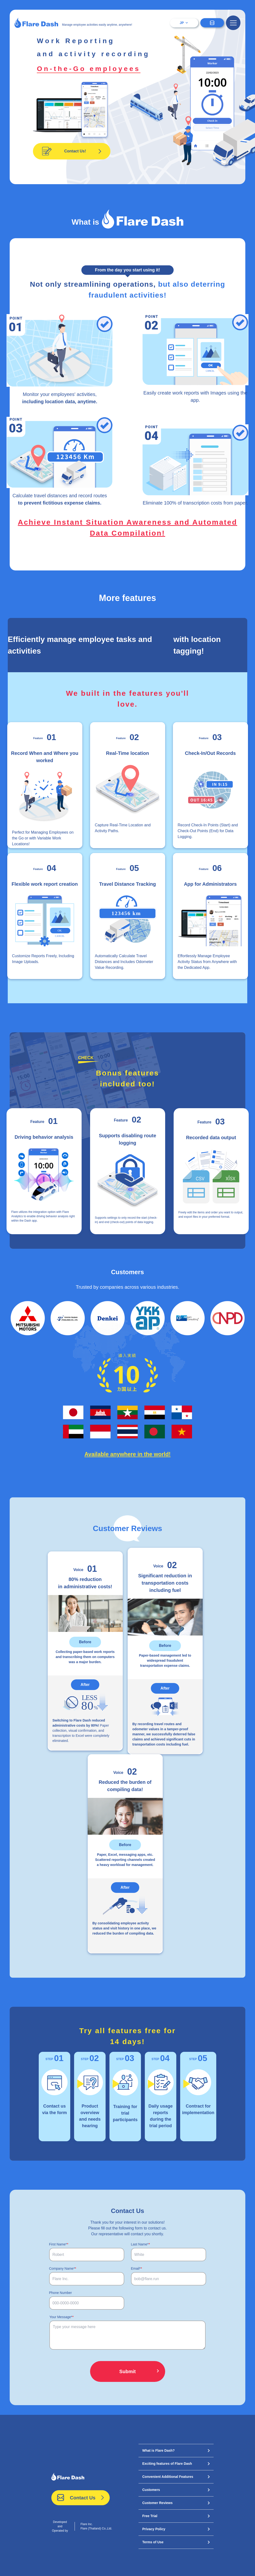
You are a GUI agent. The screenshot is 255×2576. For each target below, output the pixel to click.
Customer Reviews (157, 2503)
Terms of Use (153, 2542)
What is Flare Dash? (158, 2450)
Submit (139, 2371)
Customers (151, 2490)
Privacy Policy (153, 2529)
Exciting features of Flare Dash (167, 2463)
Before (85, 1642)
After (85, 1685)
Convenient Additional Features (167, 2477)
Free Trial (149, 2516)
